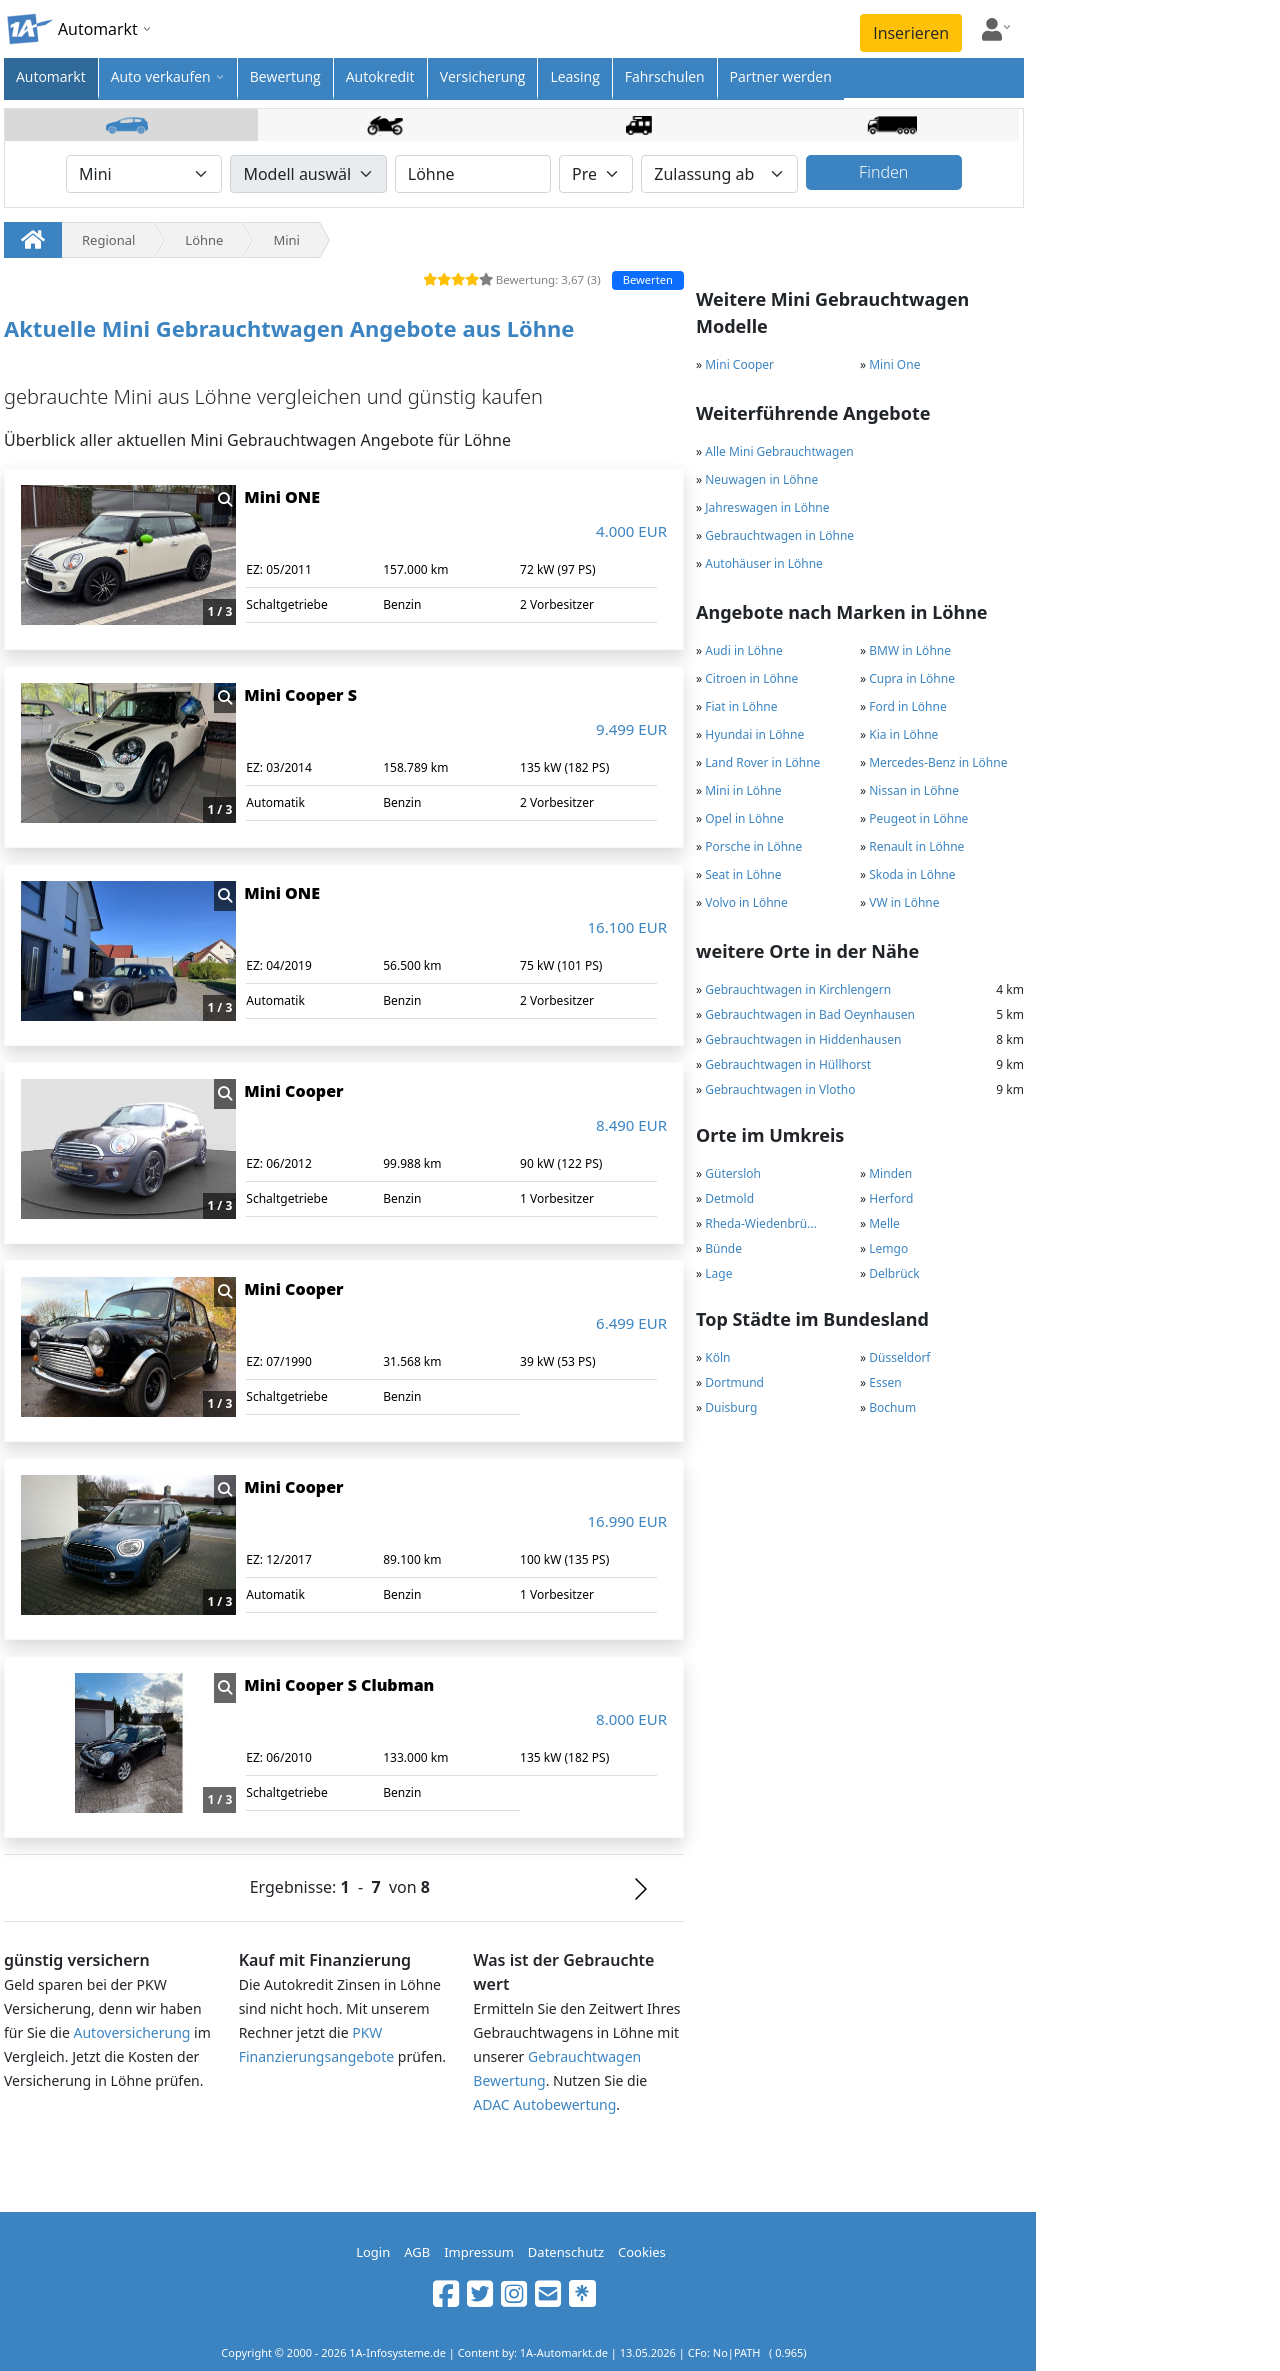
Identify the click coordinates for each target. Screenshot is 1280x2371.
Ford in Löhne (908, 706)
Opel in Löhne (744, 818)
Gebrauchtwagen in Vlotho (780, 1089)
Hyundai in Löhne (754, 734)
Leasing (574, 76)
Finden (883, 172)
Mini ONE (282, 497)
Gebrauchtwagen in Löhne (779, 535)
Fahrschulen (665, 76)
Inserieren (911, 33)
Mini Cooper (739, 364)
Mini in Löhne (743, 790)
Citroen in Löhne (751, 678)
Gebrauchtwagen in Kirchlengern (798, 989)
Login (373, 2252)
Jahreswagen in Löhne (767, 507)
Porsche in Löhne (753, 846)
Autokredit (380, 76)
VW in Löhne (904, 902)
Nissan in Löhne (914, 790)
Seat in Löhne (743, 874)
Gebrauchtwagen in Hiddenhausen (803, 1039)
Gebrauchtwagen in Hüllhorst (788, 1064)
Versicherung (483, 76)
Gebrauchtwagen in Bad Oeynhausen (810, 1014)
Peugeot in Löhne (918, 818)
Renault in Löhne (916, 846)
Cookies (642, 2252)
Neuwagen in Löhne (761, 479)
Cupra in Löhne (912, 678)
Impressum (479, 2252)
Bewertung (285, 76)
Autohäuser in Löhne (764, 563)
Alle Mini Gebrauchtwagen (779, 451)
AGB (417, 2252)
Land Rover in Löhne (762, 762)
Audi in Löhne (743, 650)
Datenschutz (566, 2252)
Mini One (894, 364)
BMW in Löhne (910, 650)
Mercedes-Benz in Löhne (938, 762)
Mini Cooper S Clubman (339, 1685)
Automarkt (51, 76)
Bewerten (648, 279)
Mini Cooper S (300, 695)
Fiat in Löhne (741, 706)
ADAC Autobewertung (544, 2104)
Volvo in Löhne (746, 902)
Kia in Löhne (903, 734)
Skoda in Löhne (912, 874)
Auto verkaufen (161, 76)
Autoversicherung (131, 2032)
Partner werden (781, 76)
